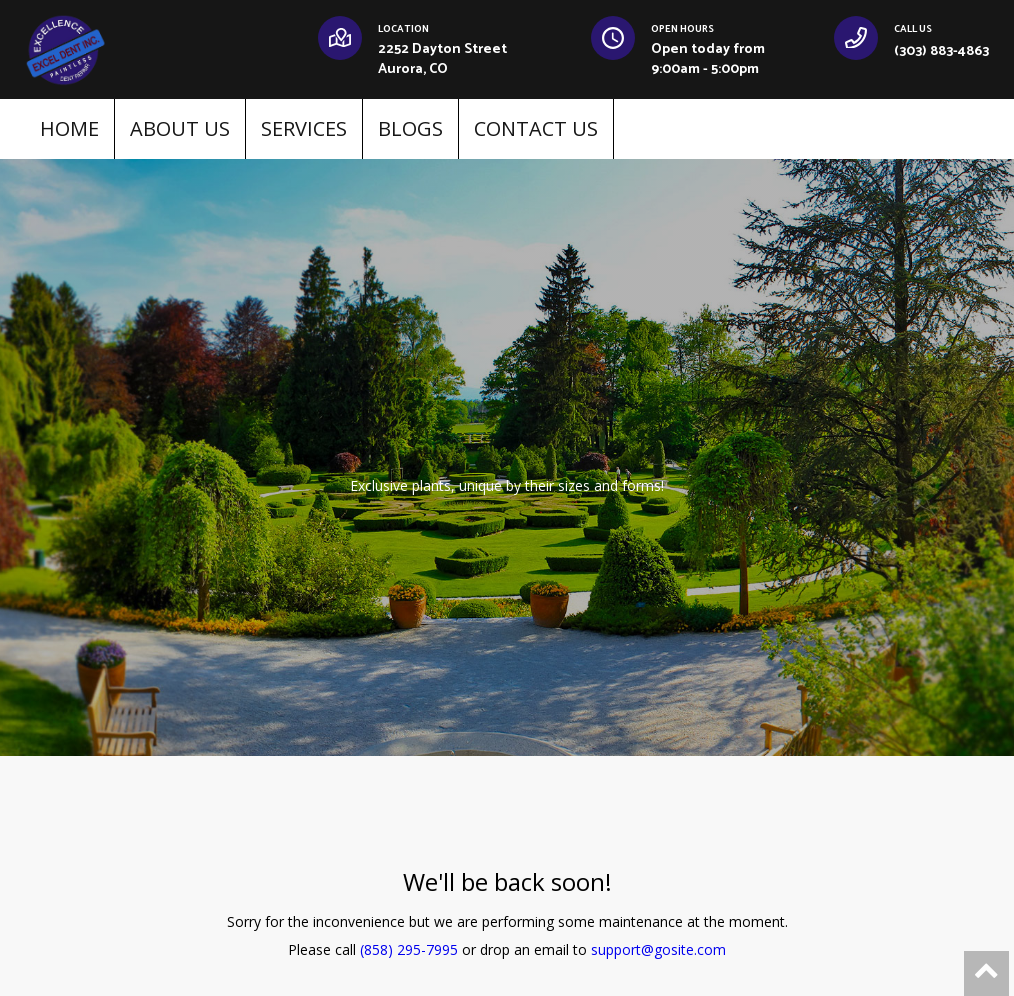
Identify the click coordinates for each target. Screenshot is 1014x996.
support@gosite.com (658, 949)
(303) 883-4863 (941, 51)
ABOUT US (180, 128)
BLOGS (410, 128)
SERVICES (304, 128)
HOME (69, 128)
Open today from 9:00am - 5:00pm (708, 59)
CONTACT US (536, 128)
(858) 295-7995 (409, 949)
